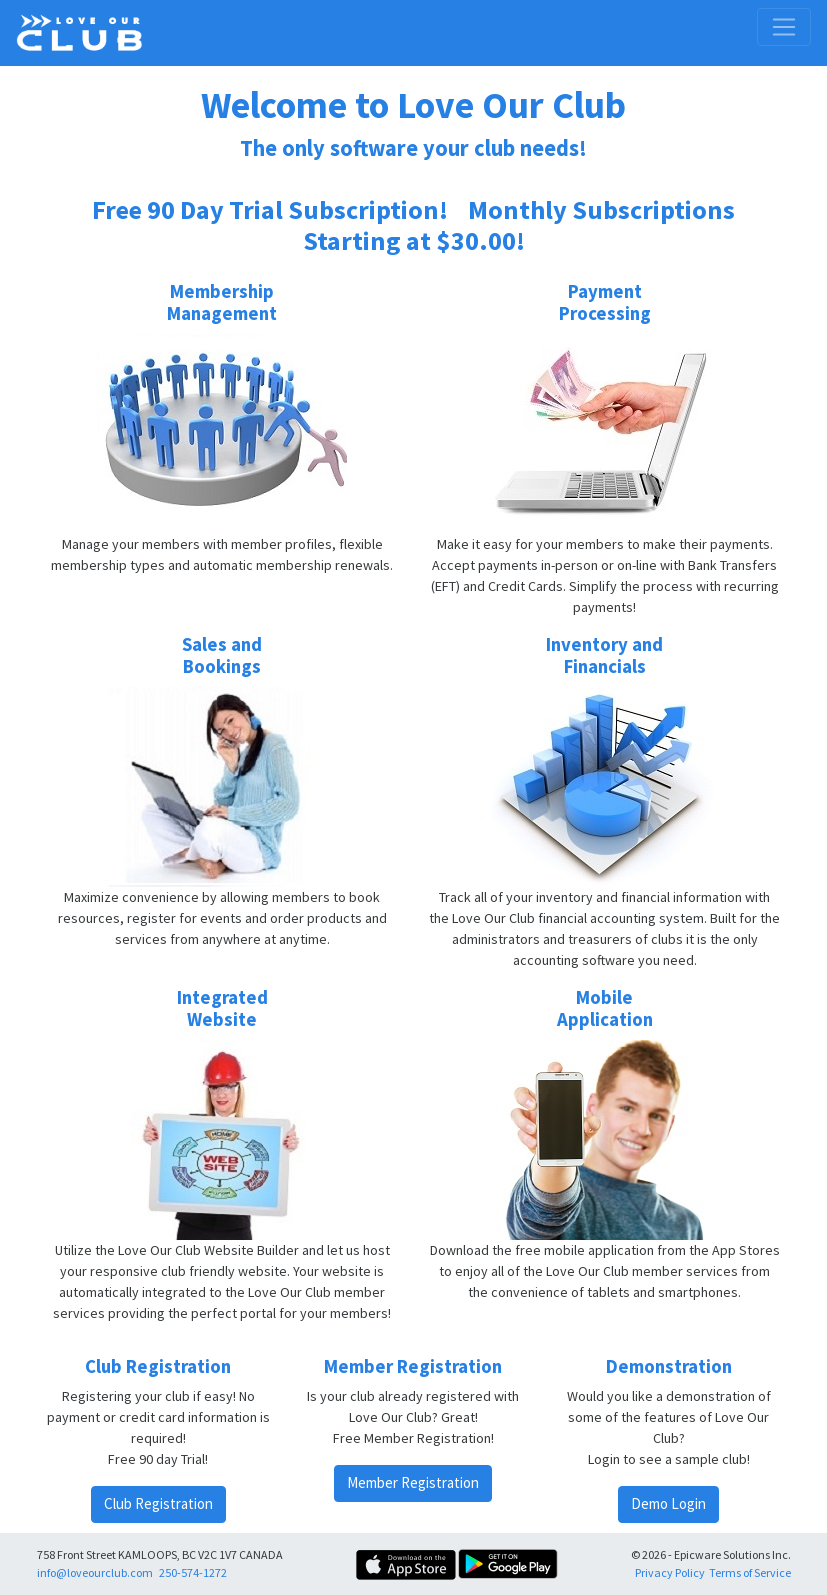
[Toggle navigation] (784, 27)
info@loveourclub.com (95, 1572)
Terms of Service (750, 1572)
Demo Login (668, 1503)
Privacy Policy (670, 1572)
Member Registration (413, 1482)
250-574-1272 (193, 1572)
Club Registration (158, 1503)
